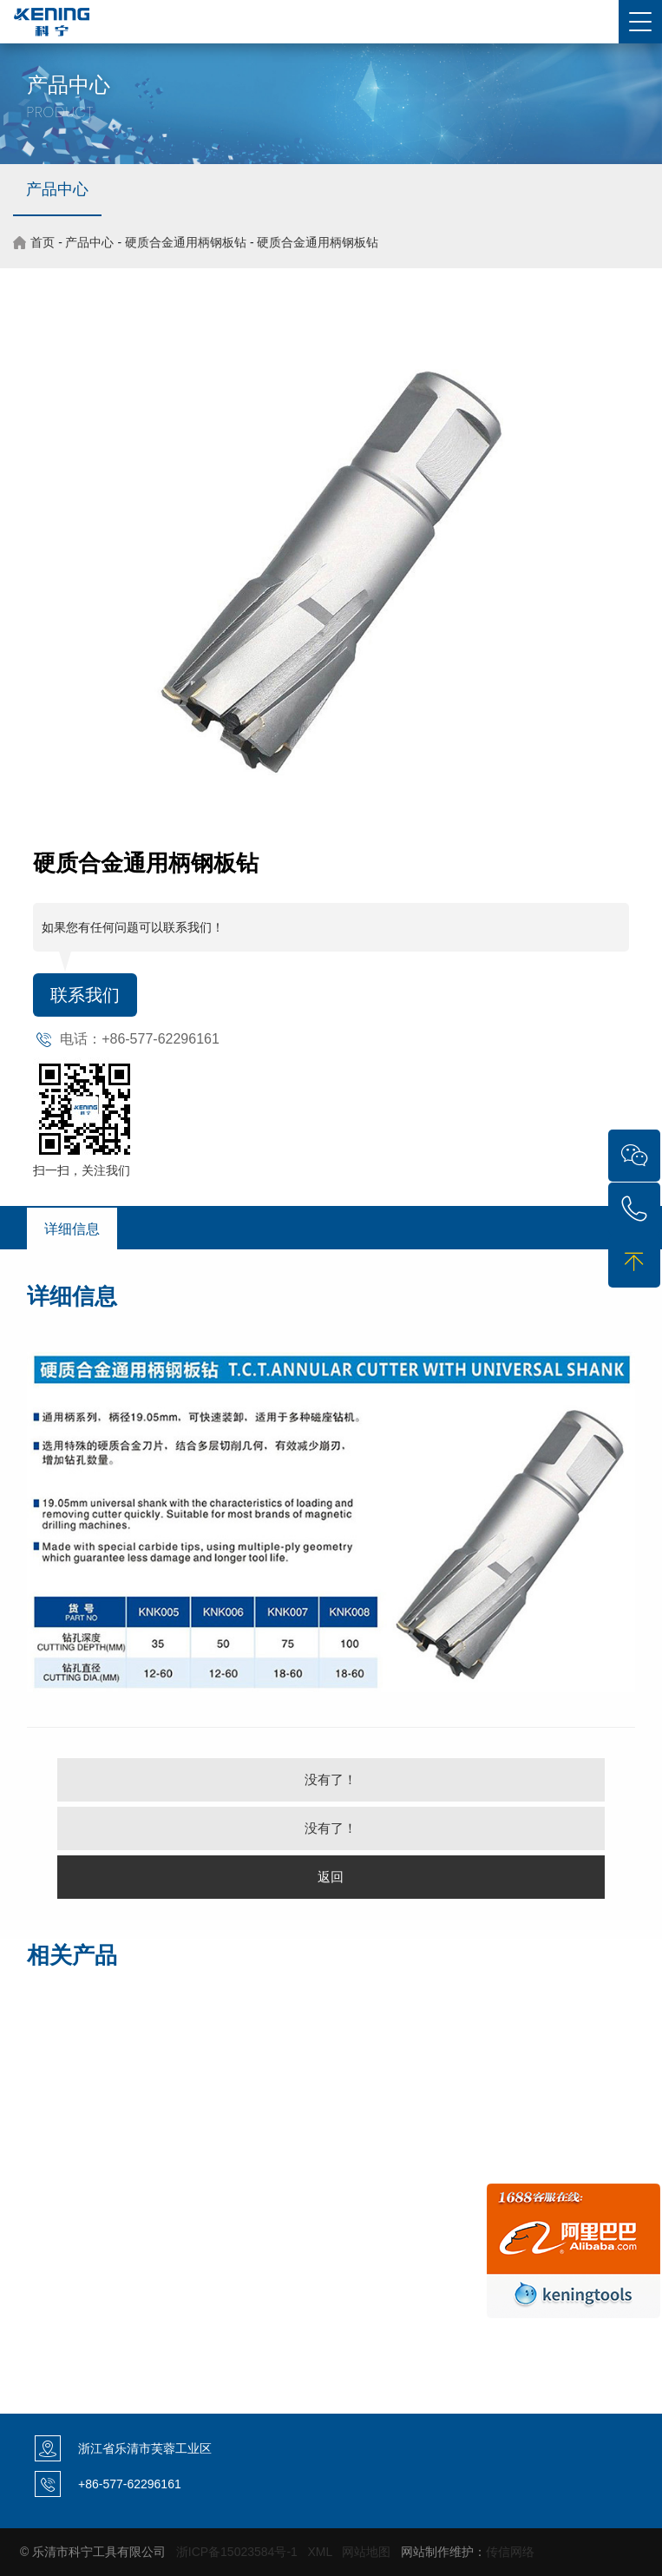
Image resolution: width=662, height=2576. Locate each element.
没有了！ (331, 1779)
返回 (331, 1876)
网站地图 (366, 2552)
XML (320, 2552)
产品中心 (57, 189)
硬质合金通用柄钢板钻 (185, 242)
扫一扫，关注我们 (81, 1170)
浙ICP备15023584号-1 (237, 2552)
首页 (42, 242)
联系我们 (85, 995)
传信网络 (510, 2552)
